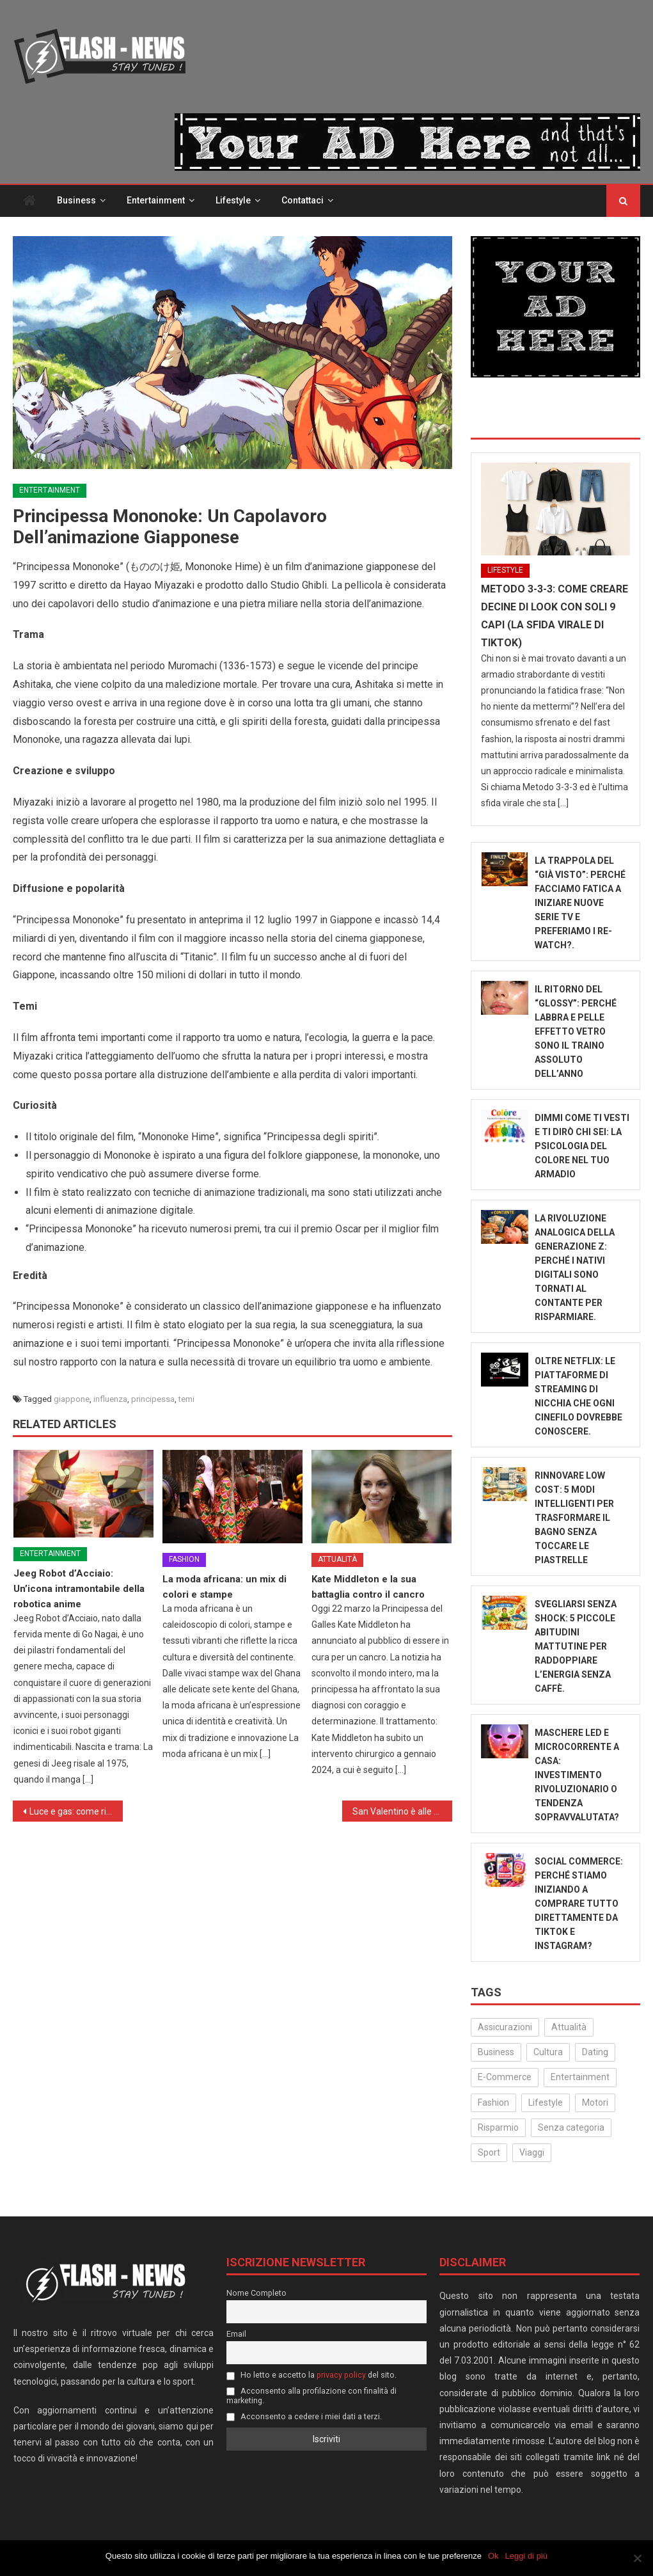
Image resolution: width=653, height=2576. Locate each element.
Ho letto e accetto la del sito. (311, 2375)
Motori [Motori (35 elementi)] (595, 2102)
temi (186, 1399)
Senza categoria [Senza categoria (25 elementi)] (571, 2128)
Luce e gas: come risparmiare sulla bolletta (76, 1812)
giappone (72, 1399)
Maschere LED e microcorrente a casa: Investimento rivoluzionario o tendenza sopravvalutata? (577, 1775)
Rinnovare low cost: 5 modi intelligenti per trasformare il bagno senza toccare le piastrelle (574, 1517)
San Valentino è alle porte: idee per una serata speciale (402, 1812)
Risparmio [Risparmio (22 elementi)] (498, 2128)
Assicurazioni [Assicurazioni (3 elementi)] (505, 2028)
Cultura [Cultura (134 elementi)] (548, 2052)
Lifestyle (233, 201)
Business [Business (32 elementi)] (496, 2052)
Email (236, 2334)
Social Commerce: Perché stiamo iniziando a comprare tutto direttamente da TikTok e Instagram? (579, 1903)
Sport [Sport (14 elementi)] (489, 2153)
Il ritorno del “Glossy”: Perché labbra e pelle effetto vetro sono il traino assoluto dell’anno (576, 1031)
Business (76, 201)
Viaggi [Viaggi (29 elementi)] (531, 2153)
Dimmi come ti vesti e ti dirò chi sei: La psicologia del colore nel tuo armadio (582, 1146)
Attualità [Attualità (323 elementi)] (568, 2028)
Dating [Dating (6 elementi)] (595, 2052)
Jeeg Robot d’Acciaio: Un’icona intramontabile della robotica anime (79, 1589)
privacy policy (341, 2375)
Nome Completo (256, 2293)
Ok (493, 2556)
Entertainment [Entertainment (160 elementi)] (580, 2077)
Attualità (337, 1559)
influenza (110, 1399)
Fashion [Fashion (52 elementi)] (493, 2102)
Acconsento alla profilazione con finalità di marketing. (311, 2396)
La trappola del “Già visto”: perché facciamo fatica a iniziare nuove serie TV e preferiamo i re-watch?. (580, 902)
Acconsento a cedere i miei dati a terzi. (304, 2417)
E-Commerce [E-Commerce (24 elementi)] (504, 2077)
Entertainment (156, 201)
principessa (153, 1399)
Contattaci (302, 201)
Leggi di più (526, 2556)
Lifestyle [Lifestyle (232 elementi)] (545, 2102)
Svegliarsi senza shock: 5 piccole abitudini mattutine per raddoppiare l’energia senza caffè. (576, 1646)
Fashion (184, 1559)
